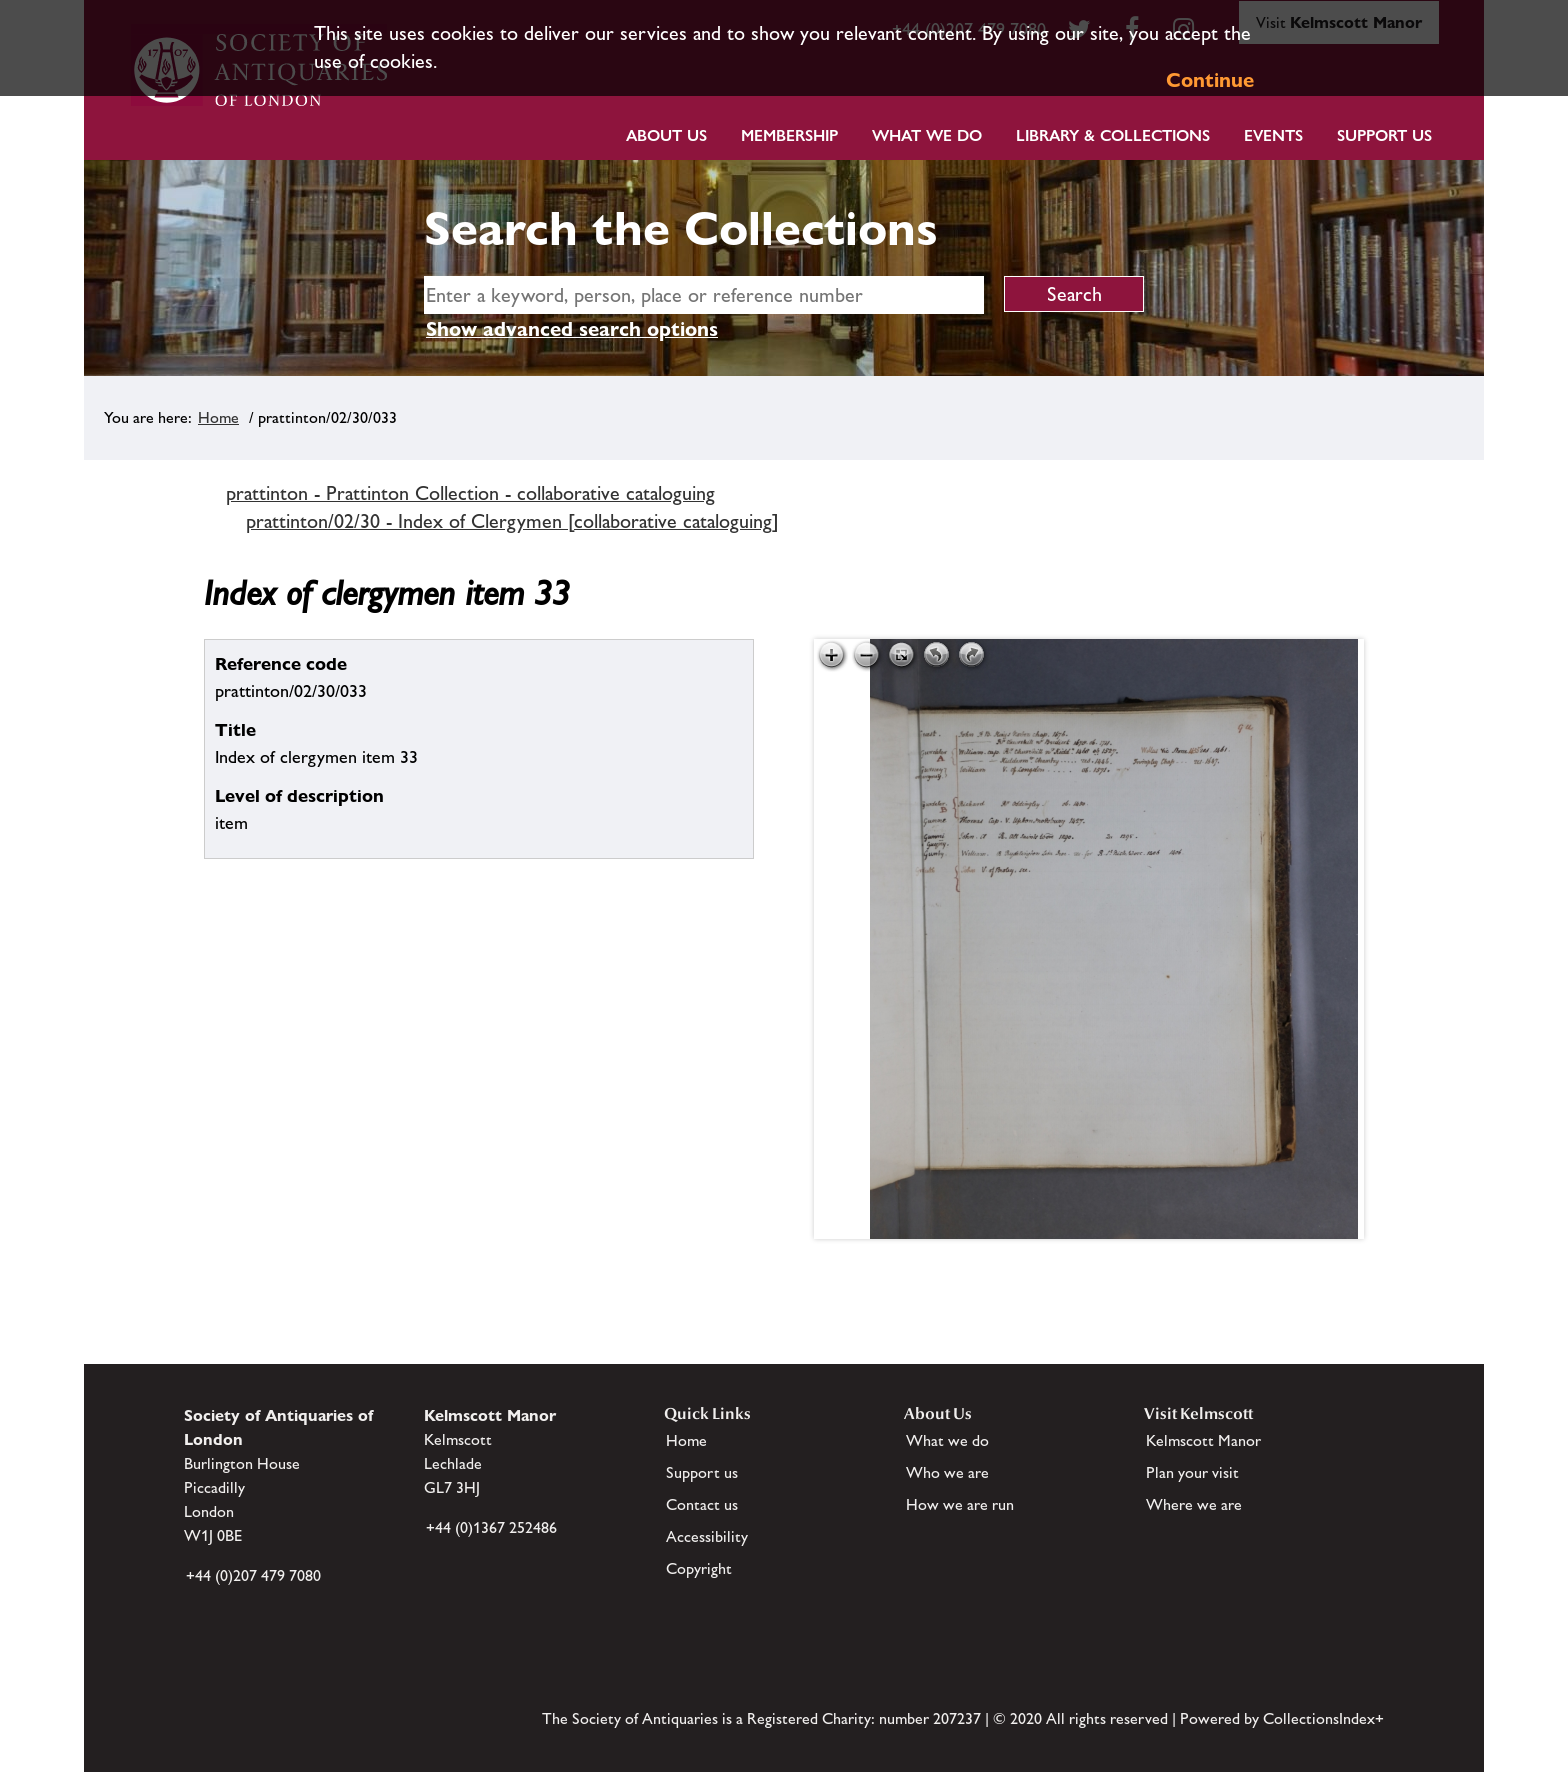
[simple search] (704, 295)
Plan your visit (1192, 1472)
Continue (1210, 80)
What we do (927, 135)
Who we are (947, 1472)
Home (218, 417)
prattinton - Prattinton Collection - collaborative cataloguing (470, 493)
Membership (789, 135)
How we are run (960, 1504)
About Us (666, 135)
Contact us (702, 1504)
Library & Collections (1113, 135)
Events (1273, 135)
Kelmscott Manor (1203, 1440)
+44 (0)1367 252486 (491, 1527)
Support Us (1384, 135)
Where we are (1194, 1504)
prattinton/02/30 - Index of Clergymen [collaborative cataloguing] (512, 521)
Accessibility (707, 1536)
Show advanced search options (572, 329)
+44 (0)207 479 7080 (253, 1575)
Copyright (699, 1568)
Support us (702, 1472)
